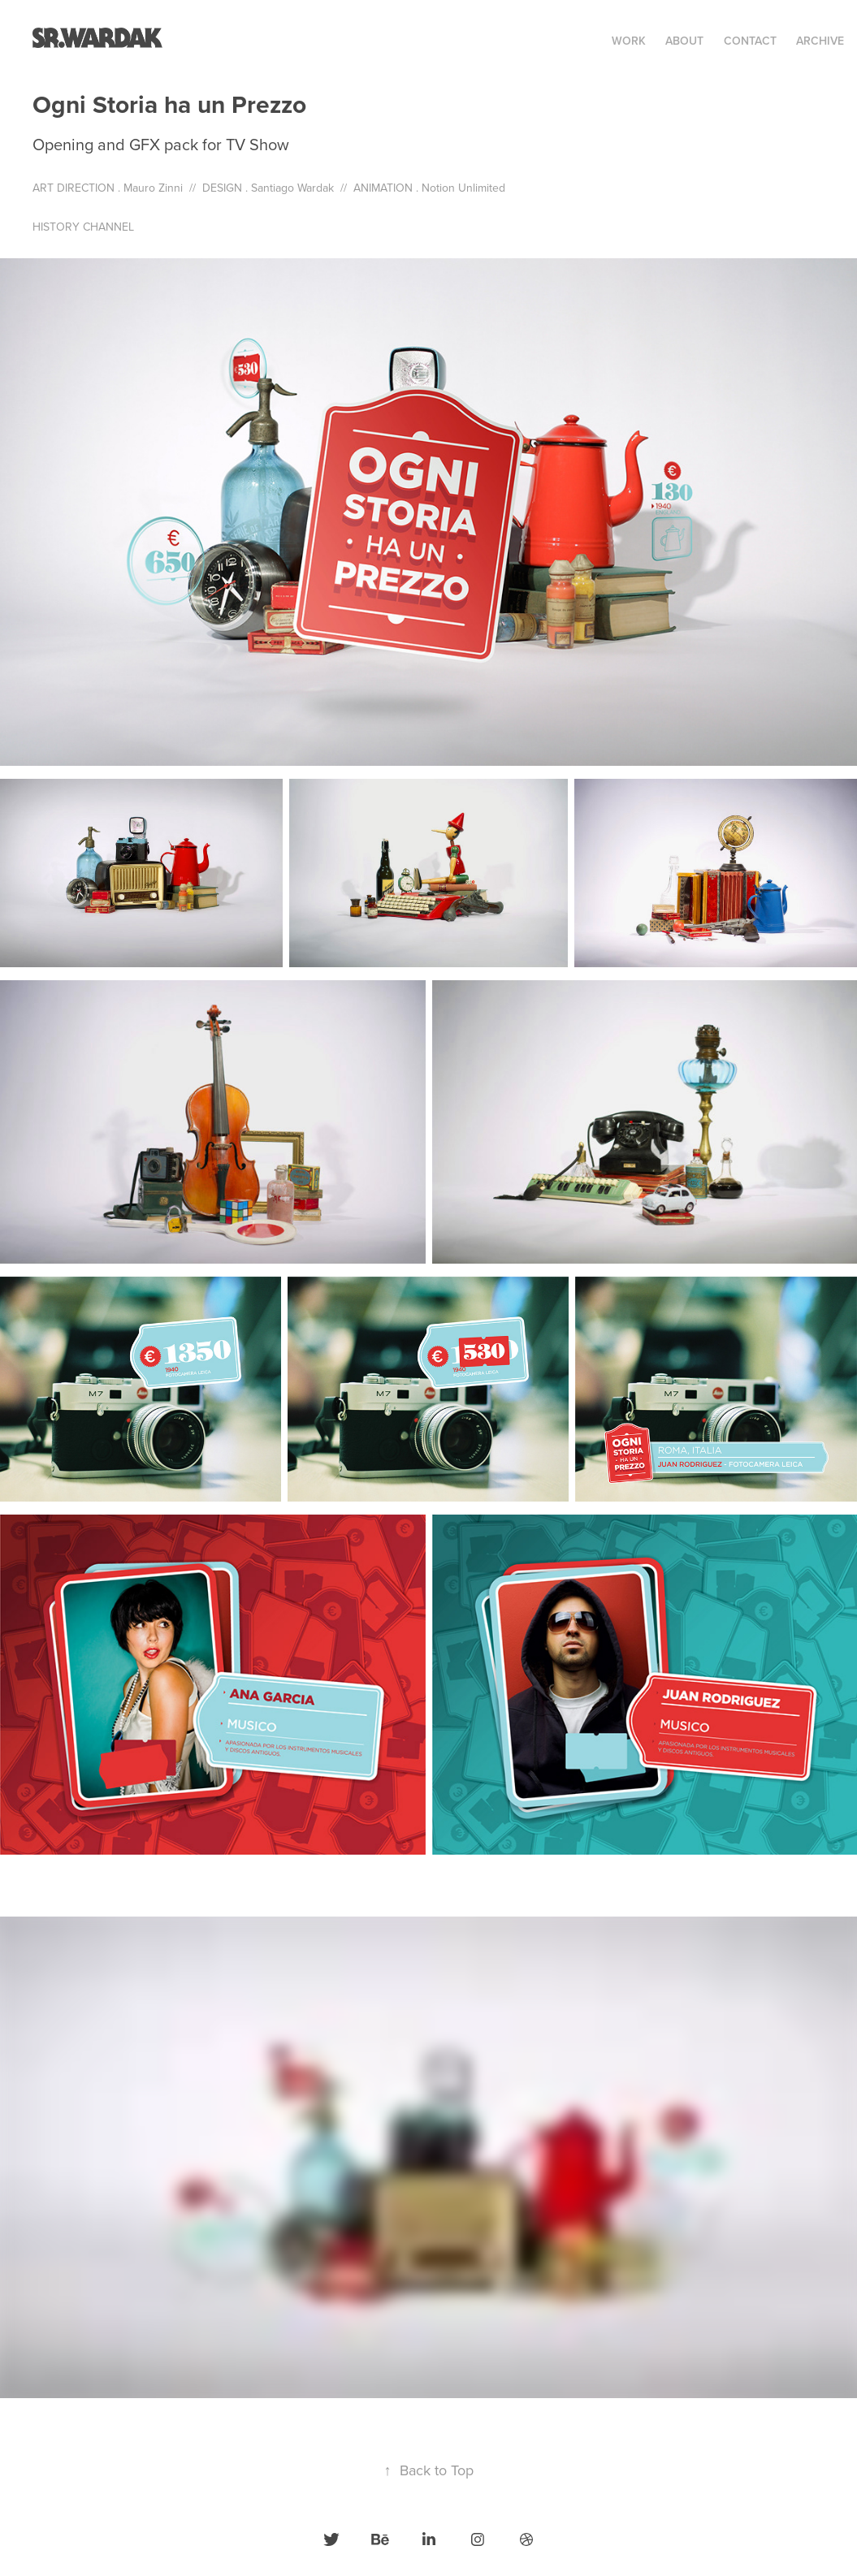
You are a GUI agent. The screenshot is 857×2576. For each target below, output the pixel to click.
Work (629, 40)
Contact (750, 40)
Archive (820, 40)
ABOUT (684, 40)
